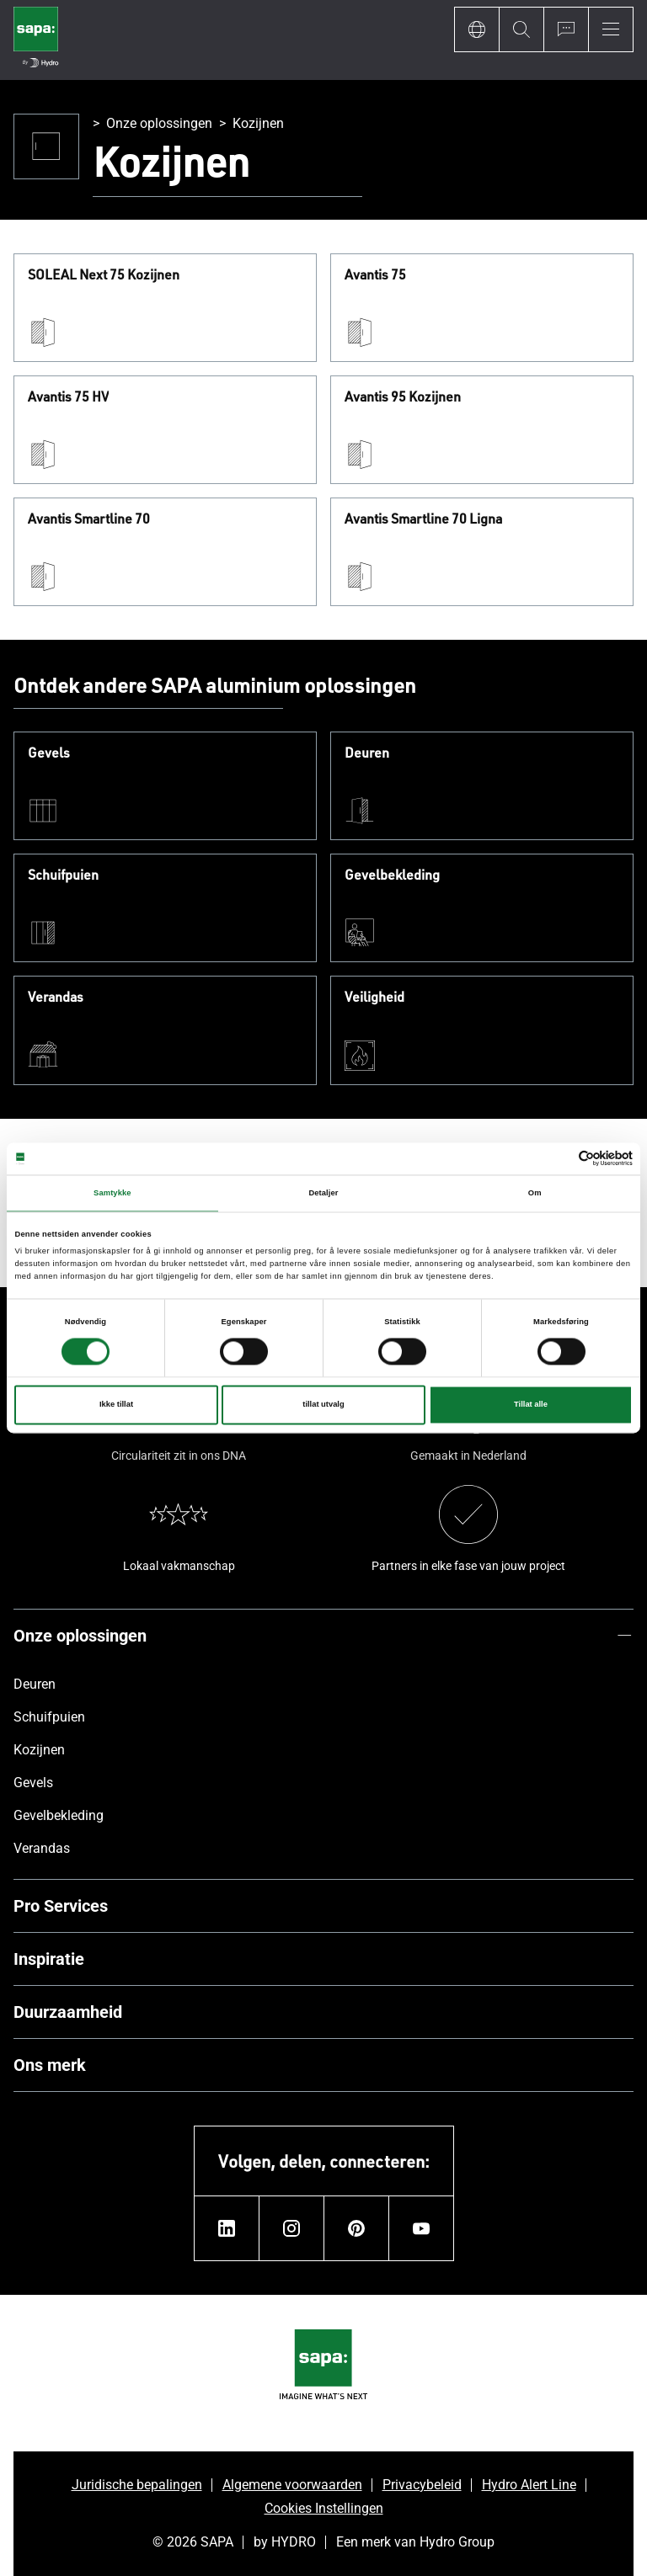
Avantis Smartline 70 (89, 519)
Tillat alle (531, 1405)
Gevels (49, 753)
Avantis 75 (375, 275)
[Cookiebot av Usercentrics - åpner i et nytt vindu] (559, 1159)
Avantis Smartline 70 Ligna (423, 519)
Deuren (367, 753)
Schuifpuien (63, 875)
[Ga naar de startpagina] (35, 40)
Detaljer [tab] (323, 1193)
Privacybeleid (422, 2485)
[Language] (476, 29)
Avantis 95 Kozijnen (403, 397)
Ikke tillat (116, 1405)
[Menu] (611, 29)
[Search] (521, 29)
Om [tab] (535, 1193)
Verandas (55, 997)
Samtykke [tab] (112, 1193)
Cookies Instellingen (324, 2508)
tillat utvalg (323, 1405)
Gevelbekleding (392, 875)
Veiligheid (374, 997)
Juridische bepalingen (137, 2485)
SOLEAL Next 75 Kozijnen (103, 275)
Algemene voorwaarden (292, 2485)
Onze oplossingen (159, 123)
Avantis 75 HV (68, 397)
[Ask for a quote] (565, 29)
